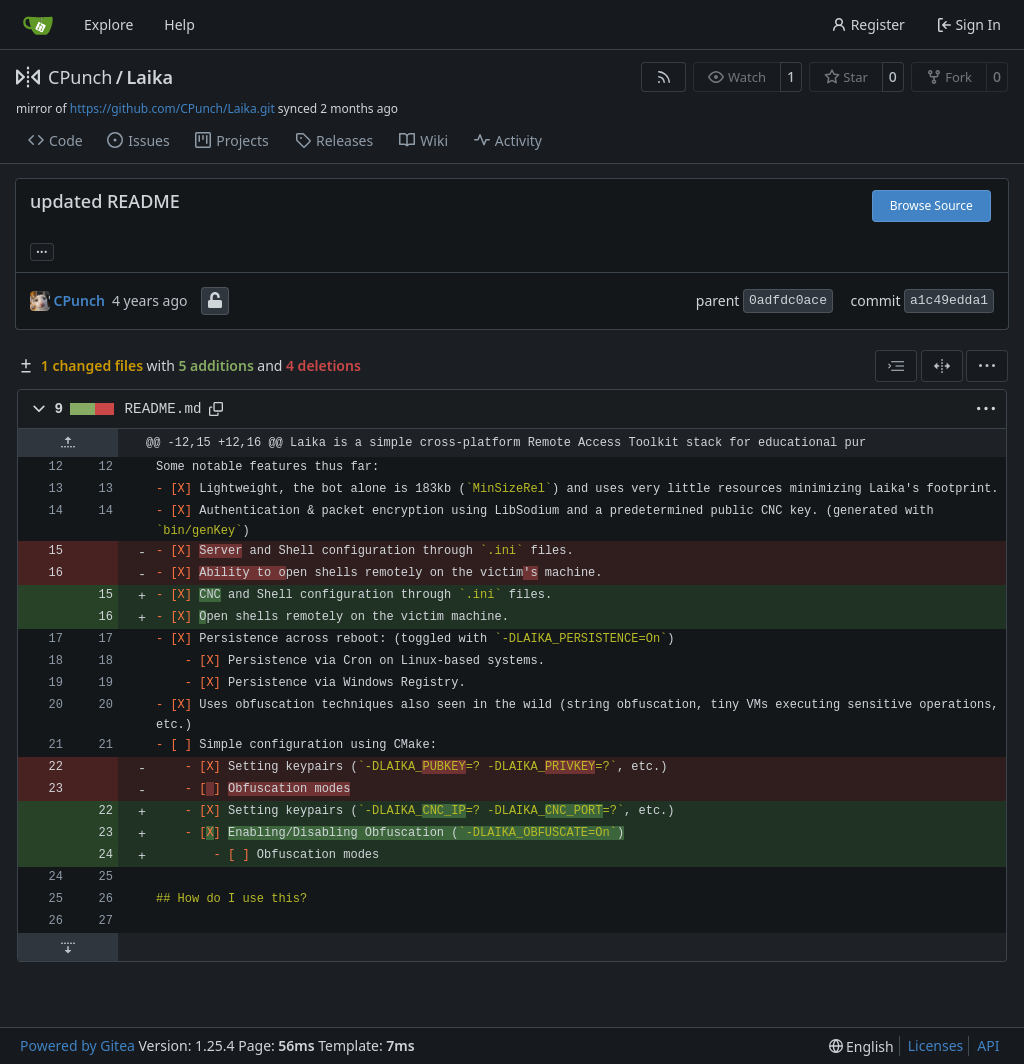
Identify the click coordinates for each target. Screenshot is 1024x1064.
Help (179, 24)
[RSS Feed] (664, 77)
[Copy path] (216, 409)
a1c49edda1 (949, 300)
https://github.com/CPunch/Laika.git (172, 108)
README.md (163, 409)
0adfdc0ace (788, 300)
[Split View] (942, 366)
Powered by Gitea (77, 1045)
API (988, 1045)
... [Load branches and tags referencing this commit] (42, 250)
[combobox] (896, 366)
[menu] (987, 366)
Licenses (936, 1045)
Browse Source (931, 205)
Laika (149, 77)
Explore (108, 24)
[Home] (38, 25)
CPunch (80, 77)
